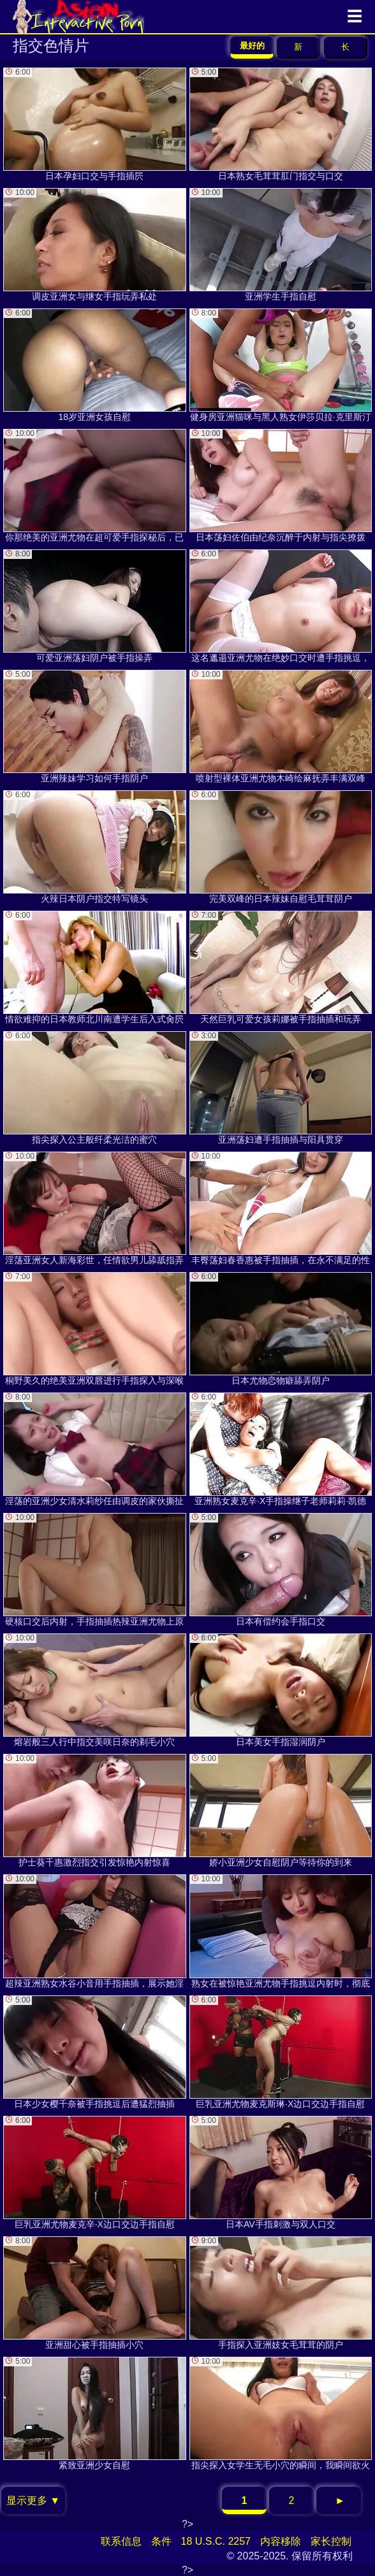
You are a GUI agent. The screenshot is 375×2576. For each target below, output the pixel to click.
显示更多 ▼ (33, 2500)
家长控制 (331, 2541)
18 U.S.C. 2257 (216, 2541)
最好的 (252, 45)
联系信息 (121, 2541)
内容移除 (280, 2541)
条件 (161, 2541)
